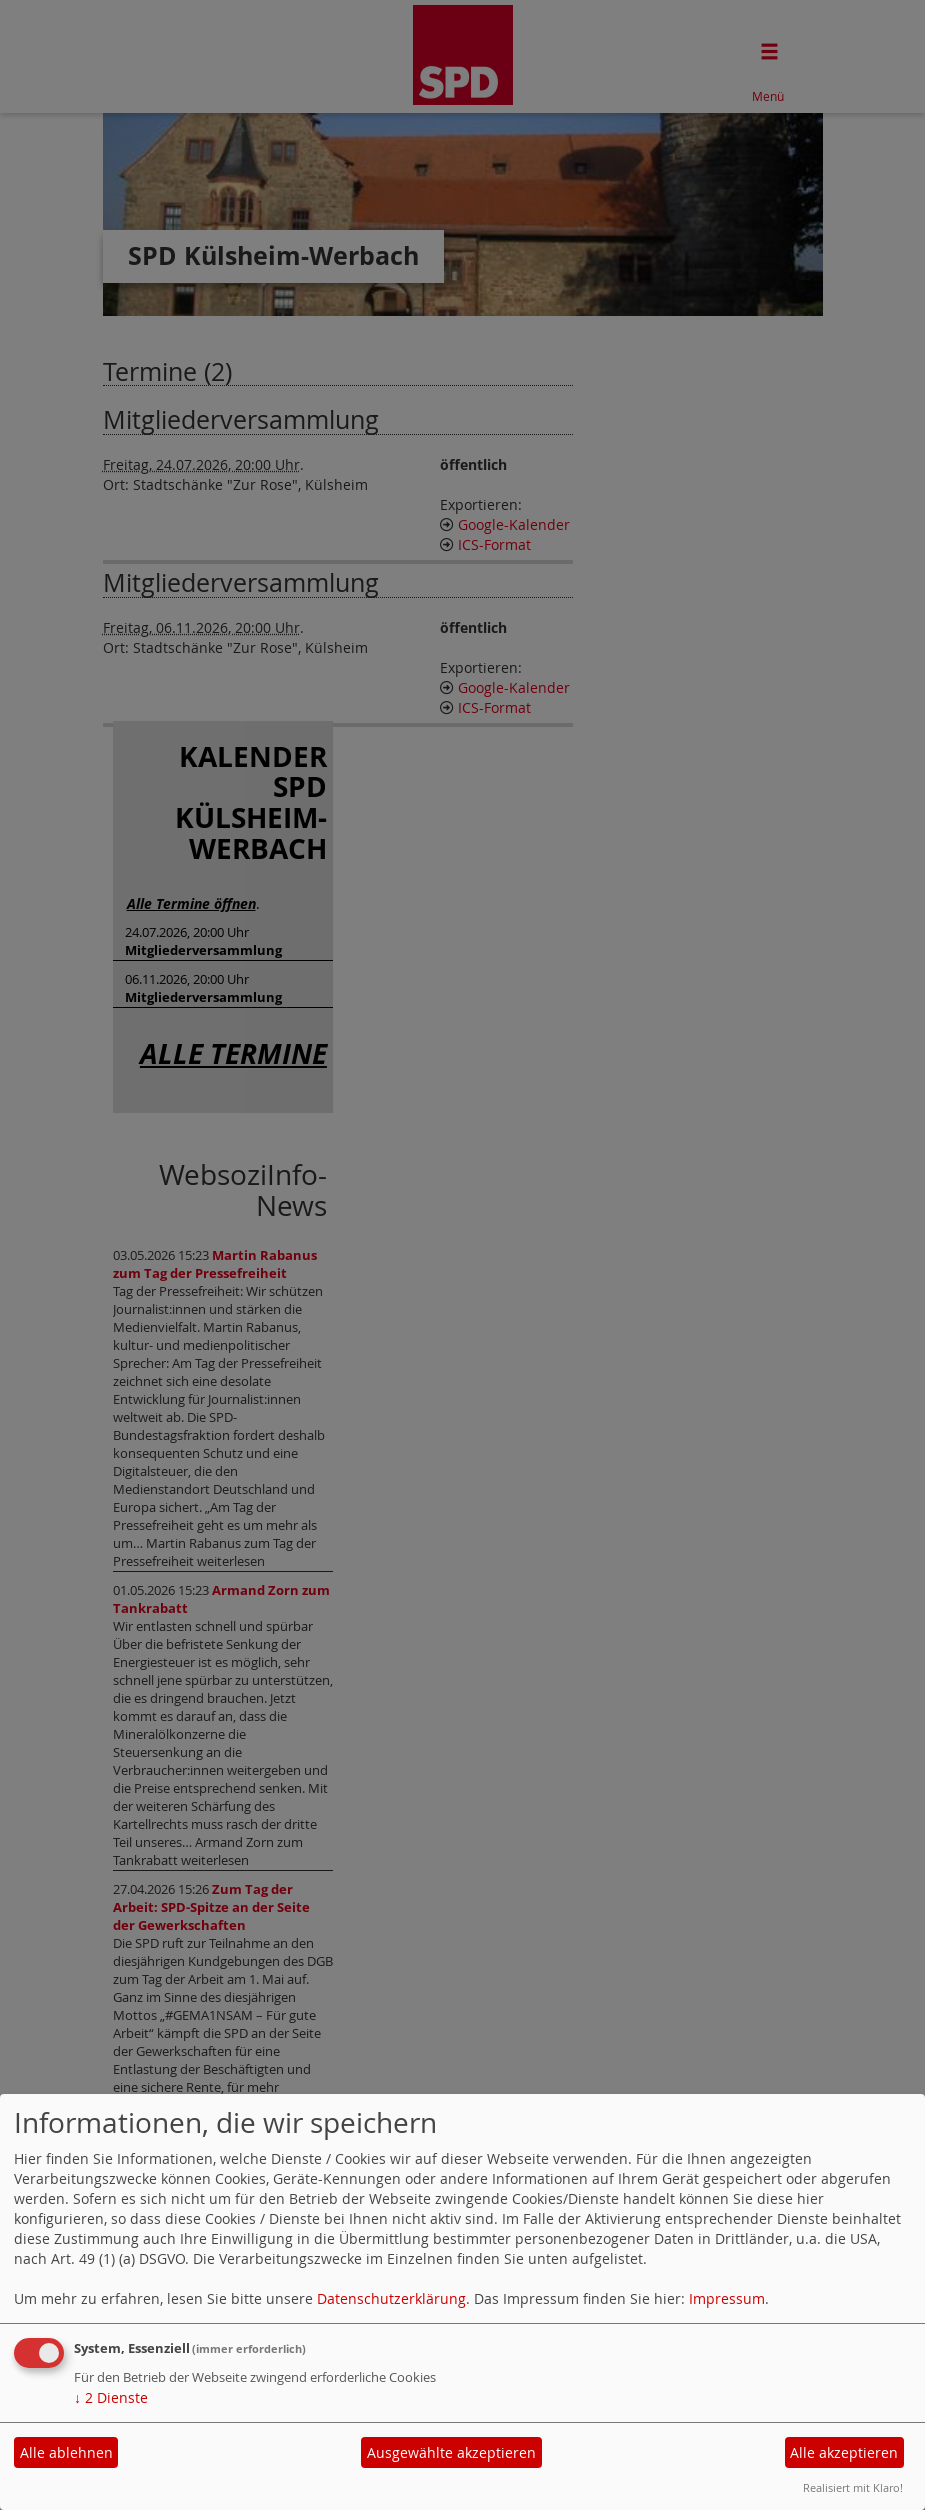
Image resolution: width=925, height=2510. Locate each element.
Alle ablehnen (66, 2452)
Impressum (727, 2298)
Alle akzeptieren (844, 2452)
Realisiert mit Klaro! (853, 2487)
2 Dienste (111, 2397)
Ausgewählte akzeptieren (451, 2452)
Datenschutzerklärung (391, 2298)
